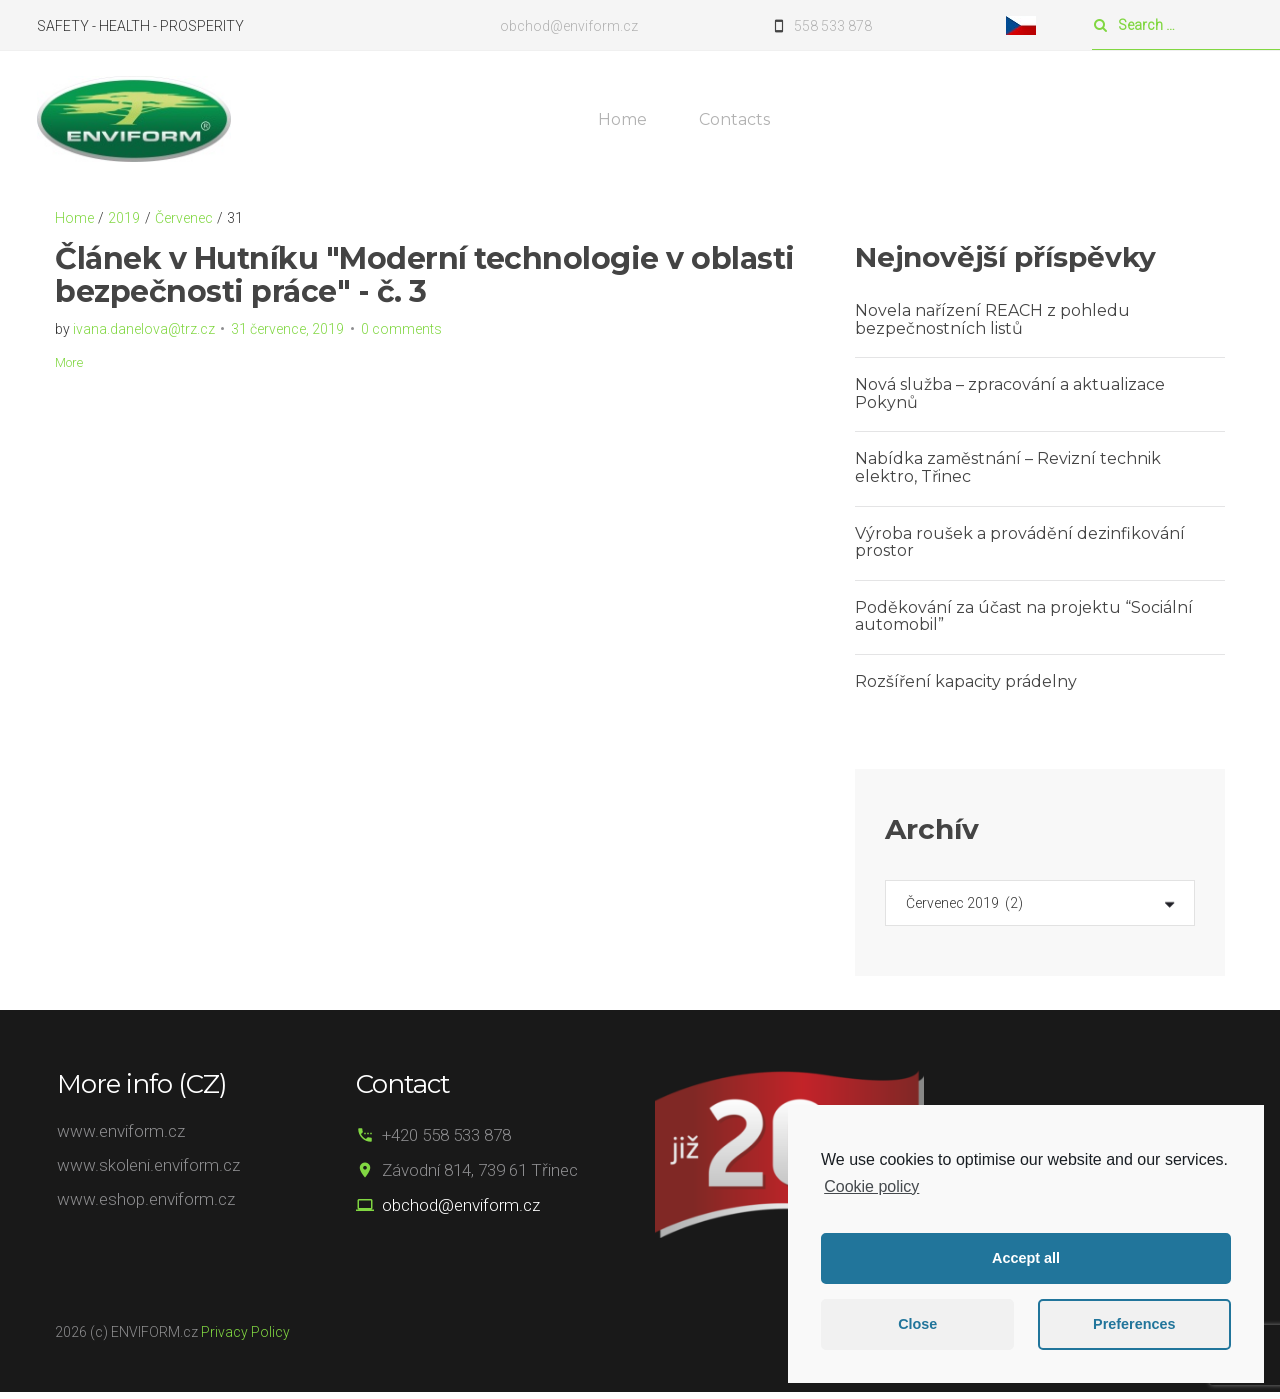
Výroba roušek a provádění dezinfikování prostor (1020, 548)
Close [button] (917, 1324)
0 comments (401, 335)
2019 (124, 224)
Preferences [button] (1134, 1324)
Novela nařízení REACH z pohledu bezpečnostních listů (992, 325)
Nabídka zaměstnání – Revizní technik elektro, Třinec (1008, 474)
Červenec (184, 224)
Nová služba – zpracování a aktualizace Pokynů (1010, 399)
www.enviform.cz (121, 1137)
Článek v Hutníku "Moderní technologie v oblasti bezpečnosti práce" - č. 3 (425, 281)
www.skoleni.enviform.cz (148, 1171)
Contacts (738, 122)
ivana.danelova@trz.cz (144, 335)
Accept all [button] (1026, 1258)
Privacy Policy (245, 1338)
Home (626, 122)
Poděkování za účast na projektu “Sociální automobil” (1024, 622)
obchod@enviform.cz (448, 1211)
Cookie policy (871, 1186)
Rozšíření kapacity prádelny (966, 688)
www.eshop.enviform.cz (146, 1206)
